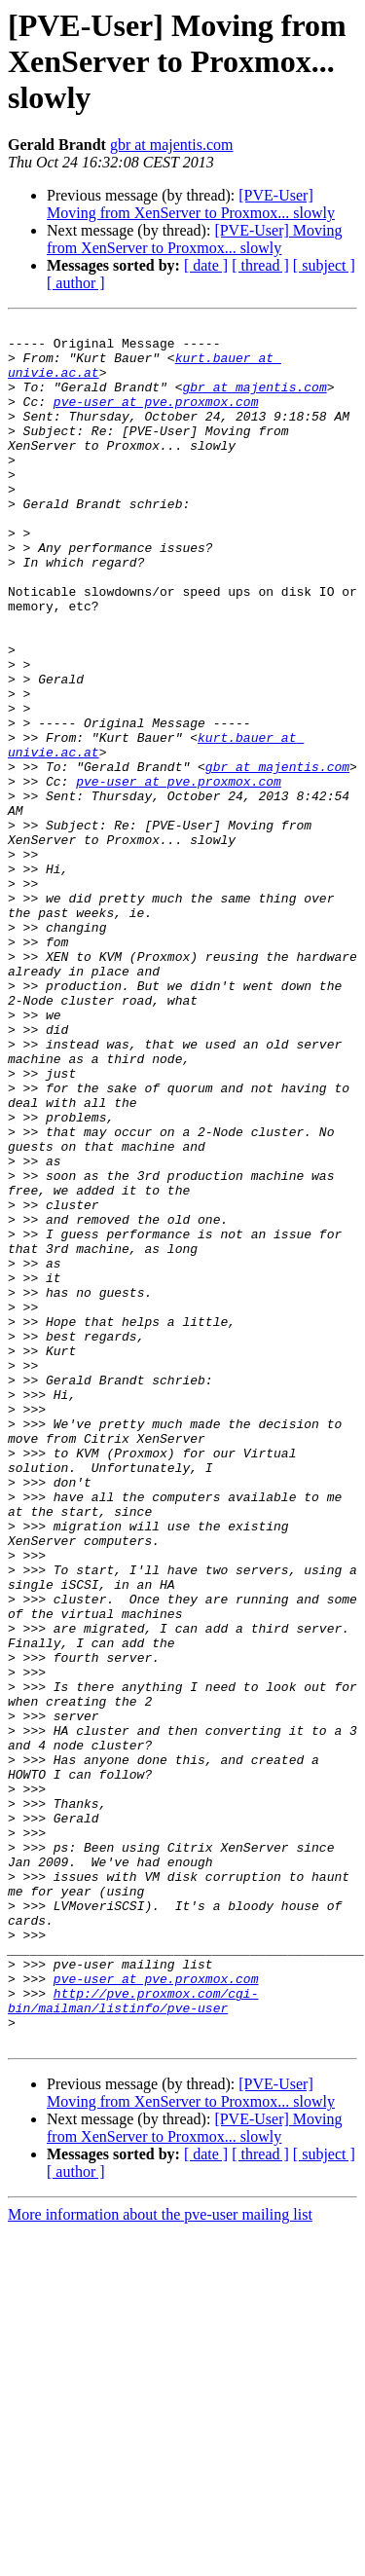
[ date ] (206, 265)
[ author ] (76, 283)
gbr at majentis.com (172, 144)
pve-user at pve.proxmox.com (156, 418)
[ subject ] (324, 265)
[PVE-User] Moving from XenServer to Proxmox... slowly (191, 204)
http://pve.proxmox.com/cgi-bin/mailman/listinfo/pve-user (133, 2337)
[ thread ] (260, 265)
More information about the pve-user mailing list (160, 2559)
